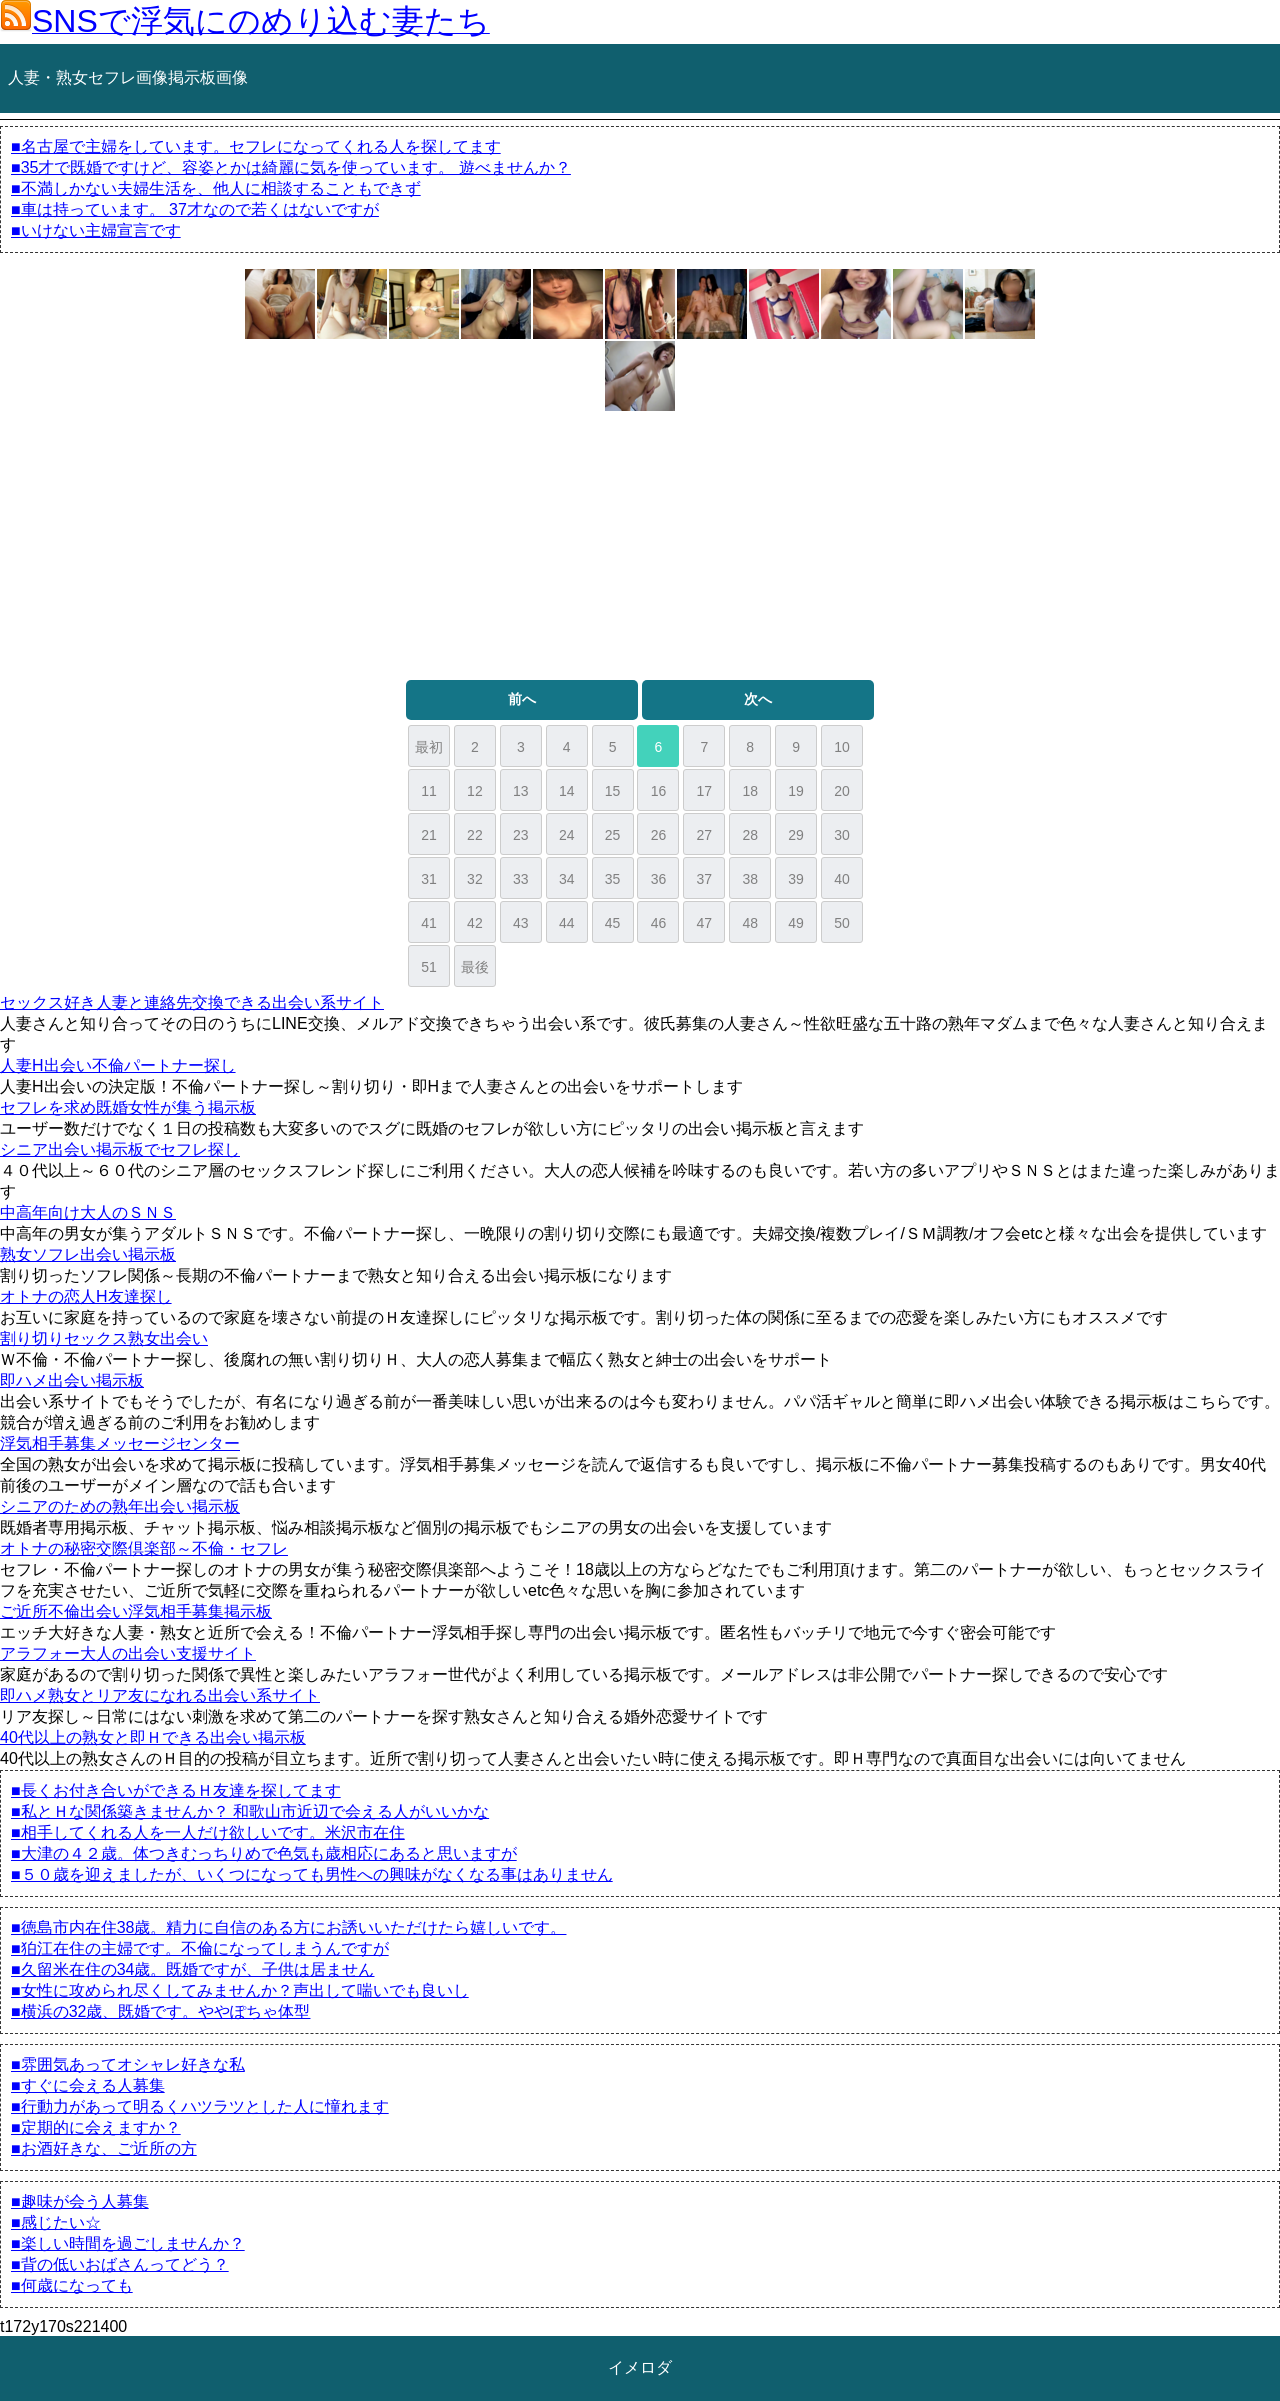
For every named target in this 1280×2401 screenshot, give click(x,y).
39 (796, 879)
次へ (758, 699)
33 (521, 879)
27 (705, 835)
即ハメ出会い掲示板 (72, 1380)
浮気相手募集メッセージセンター (120, 1443)
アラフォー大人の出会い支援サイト (128, 1653)
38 (750, 879)
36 (659, 879)
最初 (429, 747)
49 (796, 923)
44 (567, 923)
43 (521, 923)
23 (521, 835)
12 (475, 791)
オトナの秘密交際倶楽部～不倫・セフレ (144, 1548)
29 (796, 835)
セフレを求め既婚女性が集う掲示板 (128, 1107)
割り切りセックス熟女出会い (104, 1338)
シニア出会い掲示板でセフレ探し (120, 1149)
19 (796, 791)
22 (475, 835)
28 (750, 835)
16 (659, 791)
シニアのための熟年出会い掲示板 (120, 1506)
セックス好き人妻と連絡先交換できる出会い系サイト (192, 1002)
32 (475, 879)
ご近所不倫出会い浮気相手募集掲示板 (136, 1611)
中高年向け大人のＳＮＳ (88, 1212)
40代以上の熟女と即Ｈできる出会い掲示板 (153, 1737)
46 (659, 923)
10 (842, 747)
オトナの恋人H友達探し (86, 1296)
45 (613, 923)
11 (429, 791)
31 (429, 879)
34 (567, 879)
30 (842, 835)
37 (705, 879)
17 (705, 791)
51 (429, 967)
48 (750, 923)
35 (613, 879)
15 (613, 791)
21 (429, 835)
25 (613, 835)
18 (750, 791)
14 (567, 791)
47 (705, 923)
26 (659, 835)
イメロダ (640, 2367)
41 (429, 923)
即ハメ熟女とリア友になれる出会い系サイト (160, 1695)
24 (567, 835)
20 (842, 791)
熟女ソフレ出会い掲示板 (88, 1254)
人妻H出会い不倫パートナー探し (118, 1065)
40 (842, 879)
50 (842, 923)
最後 (475, 967)
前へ (522, 699)
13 (521, 791)
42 (475, 923)
